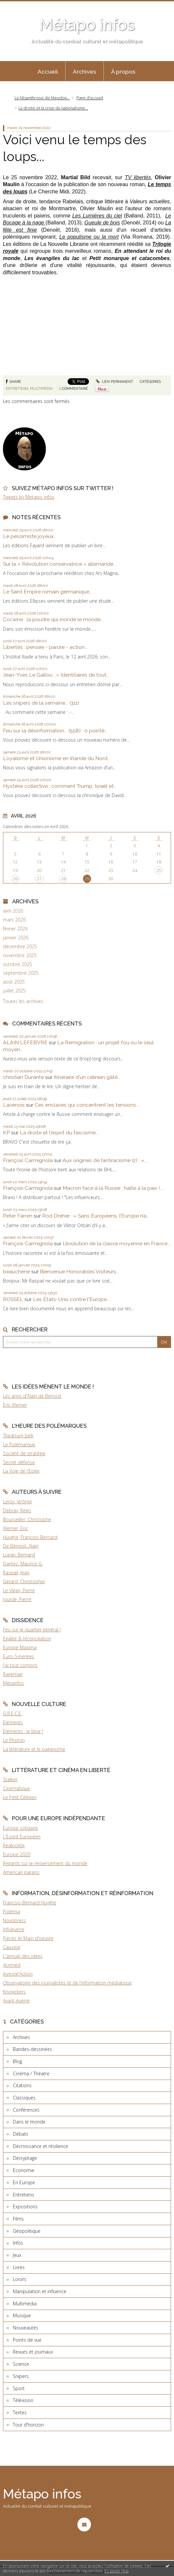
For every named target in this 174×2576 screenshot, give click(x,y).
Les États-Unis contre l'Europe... (71, 1299)
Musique (22, 2315)
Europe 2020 (16, 1854)
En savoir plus (116, 2571)
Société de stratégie (24, 1453)
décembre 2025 (20, 947)
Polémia (11, 1911)
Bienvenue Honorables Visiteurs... (79, 1271)
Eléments (13, 1722)
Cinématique (16, 1788)
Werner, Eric (15, 1528)
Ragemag (12, 1674)
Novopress (14, 1920)
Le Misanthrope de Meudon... (42, 98)
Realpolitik (14, 1845)
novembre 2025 (20, 955)
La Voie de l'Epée (21, 1471)
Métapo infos (87, 25)
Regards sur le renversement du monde (45, 1863)
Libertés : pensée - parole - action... (45, 647)
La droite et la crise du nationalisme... (53, 108)
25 (159, 870)
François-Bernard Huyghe (29, 1902)
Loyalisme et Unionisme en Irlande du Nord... (56, 758)
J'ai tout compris (20, 1665)
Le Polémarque (19, 1444)
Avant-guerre (16, 2000)
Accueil (48, 71)
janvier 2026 (15, 938)
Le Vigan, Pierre (19, 1590)
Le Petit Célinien (20, 1797)
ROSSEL (13, 1299)
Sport (19, 2388)
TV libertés (138, 177)
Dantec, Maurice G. (23, 1563)
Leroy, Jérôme (17, 1501)
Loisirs (19, 2279)
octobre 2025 (17, 964)
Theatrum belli (18, 1435)
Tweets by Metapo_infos (28, 497)
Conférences (26, 2110)
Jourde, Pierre (17, 1599)
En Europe (24, 2182)
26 (15, 879)
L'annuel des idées (23, 1956)
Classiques (24, 2097)
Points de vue (27, 2340)
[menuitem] (47, 71)
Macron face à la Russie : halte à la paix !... (113, 1188)
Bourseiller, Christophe (27, 1519)
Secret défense (19, 1462)
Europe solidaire (20, 1828)
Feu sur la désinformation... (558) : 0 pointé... (55, 730)
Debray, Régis (17, 1510)
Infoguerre (13, 1929)
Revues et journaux (33, 2352)
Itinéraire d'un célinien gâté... (87, 1077)
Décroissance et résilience (40, 2146)
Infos (18, 2243)
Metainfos (13, 1683)
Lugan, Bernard (19, 1555)
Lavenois (14, 1105)
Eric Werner (15, 1405)
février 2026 (15, 929)
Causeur (11, 1947)
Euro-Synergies (18, 1656)
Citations (22, 2085)
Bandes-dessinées (32, 2049)
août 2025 (14, 982)
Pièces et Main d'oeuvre (28, 1938)
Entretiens (17, 388)
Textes (20, 2412)
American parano (21, 1872)
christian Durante (23, 1077)
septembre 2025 (21, 973)
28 (63, 879)
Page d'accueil (89, 98)
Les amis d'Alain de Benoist (32, 1396)
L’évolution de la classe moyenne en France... (116, 1243)
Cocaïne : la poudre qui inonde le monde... (53, 619)
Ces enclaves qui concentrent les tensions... (87, 1105)
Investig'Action (18, 1974)
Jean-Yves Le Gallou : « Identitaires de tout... (56, 675)
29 (87, 879)
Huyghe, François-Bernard (30, 1537)
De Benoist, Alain (21, 1546)
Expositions (25, 2206)
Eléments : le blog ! (23, 1731)
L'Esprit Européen (22, 1836)
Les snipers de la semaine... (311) (41, 703)
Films (18, 2219)
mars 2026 (14, 920)
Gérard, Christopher (24, 1581)
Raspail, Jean (16, 1572)
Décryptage (25, 2158)
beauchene (16, 1271)
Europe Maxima (20, 1647)
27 (39, 879)
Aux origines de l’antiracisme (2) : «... (105, 1160)
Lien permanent (114, 382)
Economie (23, 2170)
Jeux (17, 2255)
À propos (123, 71)
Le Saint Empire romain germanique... (47, 591)
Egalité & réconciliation (27, 1638)
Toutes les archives (23, 1001)
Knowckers (14, 1992)
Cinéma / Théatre (31, 2073)
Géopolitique (27, 2231)
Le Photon (14, 1740)
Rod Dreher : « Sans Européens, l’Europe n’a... (95, 1216)
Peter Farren (17, 1216)
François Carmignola (28, 1160)
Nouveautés (25, 2328)
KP (6, 1132)
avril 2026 (13, 911)
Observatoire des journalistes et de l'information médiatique (67, 1983)
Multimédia (41, 388)
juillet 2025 (14, 991)
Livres (19, 2267)
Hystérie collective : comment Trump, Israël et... (60, 786)
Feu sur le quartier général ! (32, 1629)
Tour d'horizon (28, 2425)
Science (21, 2364)
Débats (20, 2134)
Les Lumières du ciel (97, 215)
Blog (17, 2061)
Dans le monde (29, 2122)
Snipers (21, 2376)
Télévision (23, 2400)
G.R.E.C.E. (12, 1713)
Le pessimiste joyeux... (30, 536)
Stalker (10, 1779)
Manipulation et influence (39, 2291)
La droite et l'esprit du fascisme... (59, 1132)
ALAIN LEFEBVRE (25, 1042)
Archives (84, 71)
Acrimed (11, 1965)
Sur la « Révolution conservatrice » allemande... (59, 564)
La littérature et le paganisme (34, 1749)
